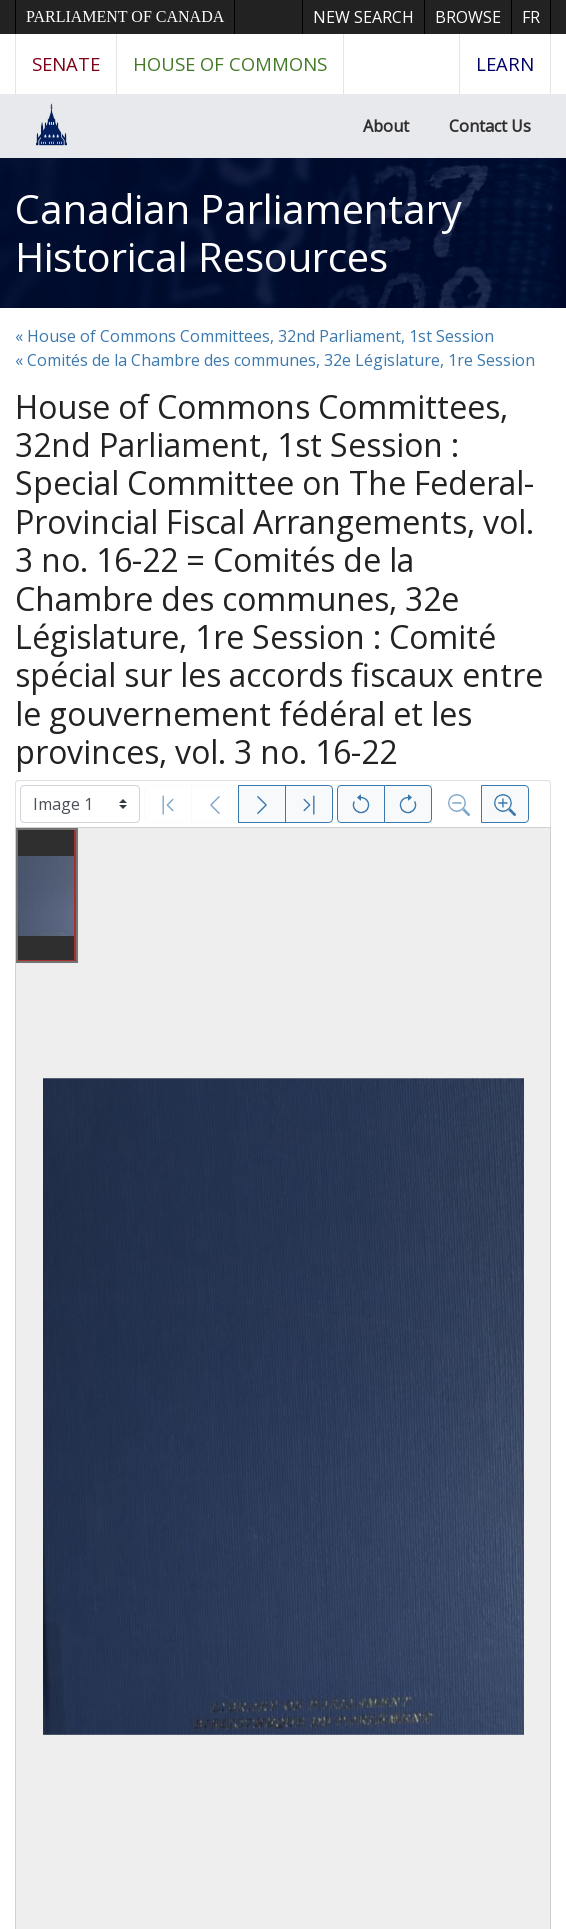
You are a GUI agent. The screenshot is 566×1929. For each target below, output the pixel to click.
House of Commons (230, 63)
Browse (468, 17)
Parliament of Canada (125, 16)
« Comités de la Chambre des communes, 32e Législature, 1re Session (275, 360)
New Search (363, 17)
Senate (66, 63)
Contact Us (490, 126)
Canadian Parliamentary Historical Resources (238, 232)
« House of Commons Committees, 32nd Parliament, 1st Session (254, 336)
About (386, 126)
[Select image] (80, 804)
